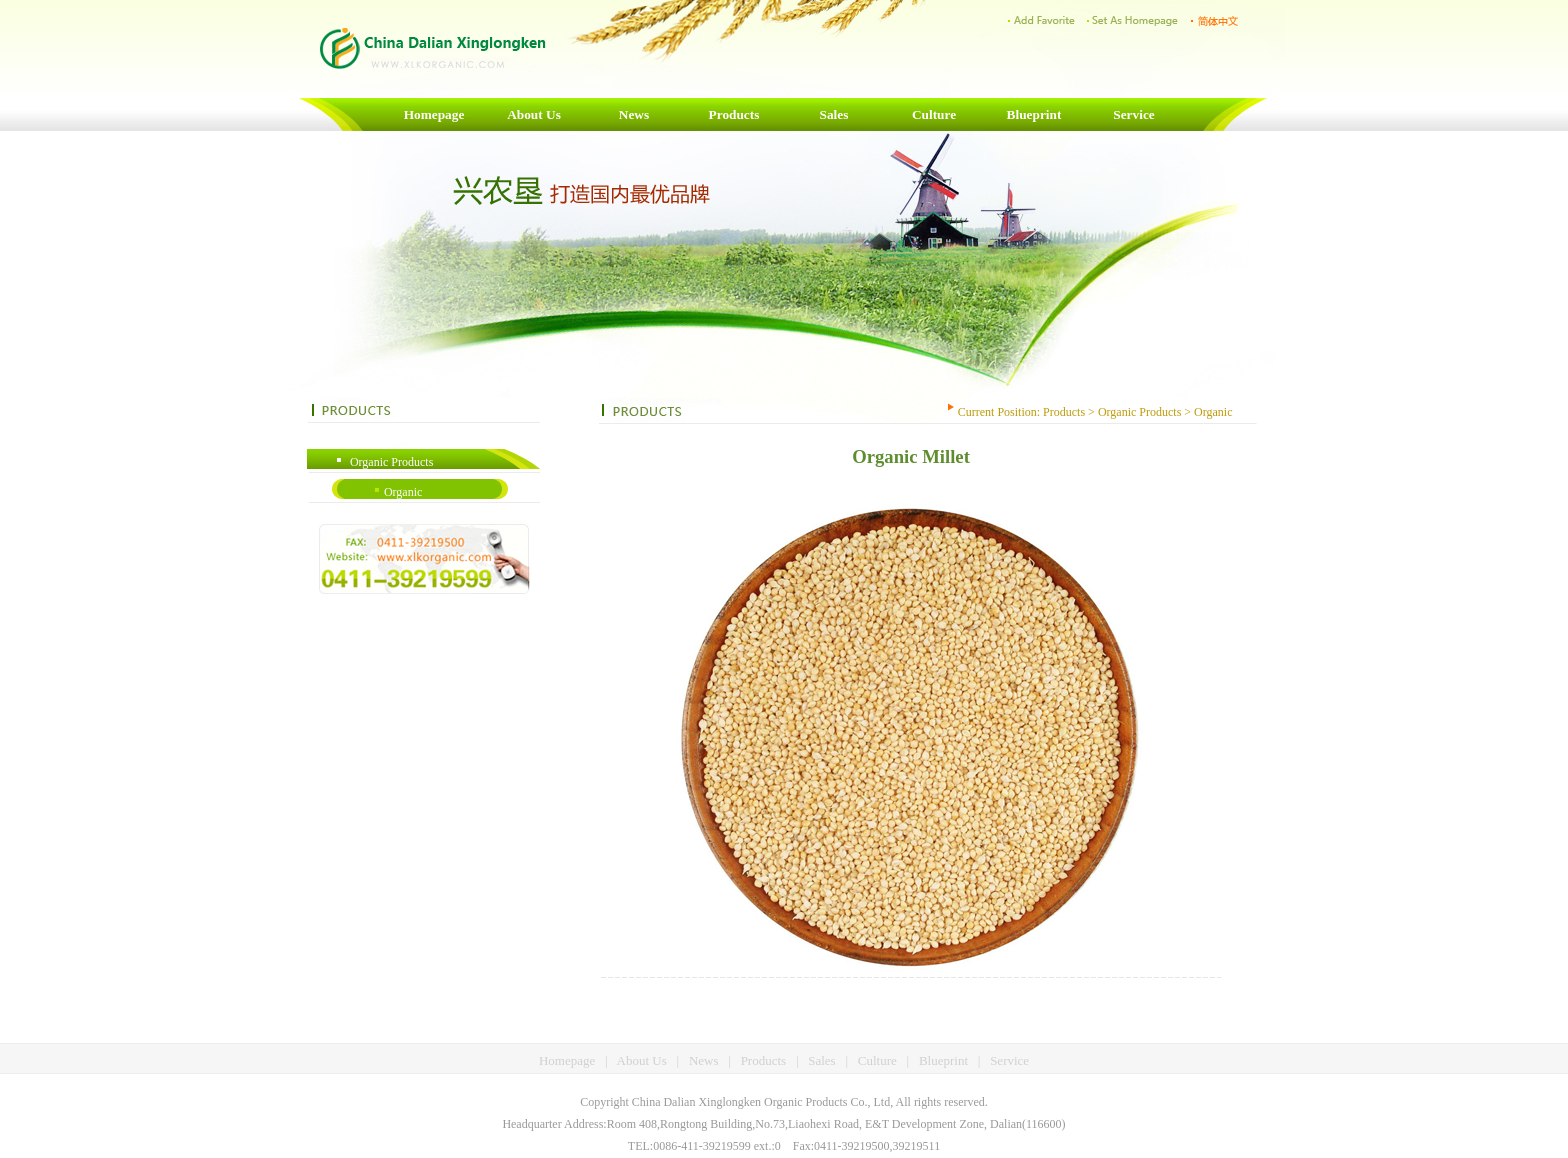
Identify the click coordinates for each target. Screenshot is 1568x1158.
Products (734, 114)
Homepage (434, 114)
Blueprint (1034, 114)
